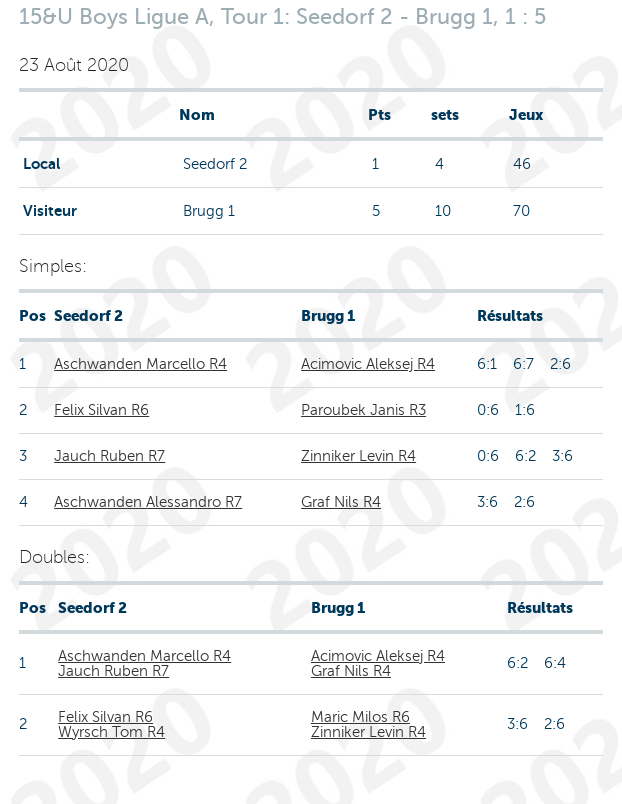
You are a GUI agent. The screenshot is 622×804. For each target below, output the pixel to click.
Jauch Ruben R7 (109, 456)
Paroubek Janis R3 (363, 410)
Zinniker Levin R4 (358, 456)
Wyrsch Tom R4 (111, 732)
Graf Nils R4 (341, 502)
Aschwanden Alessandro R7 (148, 502)
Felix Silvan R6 (101, 410)
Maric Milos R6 (360, 717)
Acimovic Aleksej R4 (368, 364)
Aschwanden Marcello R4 (140, 364)
